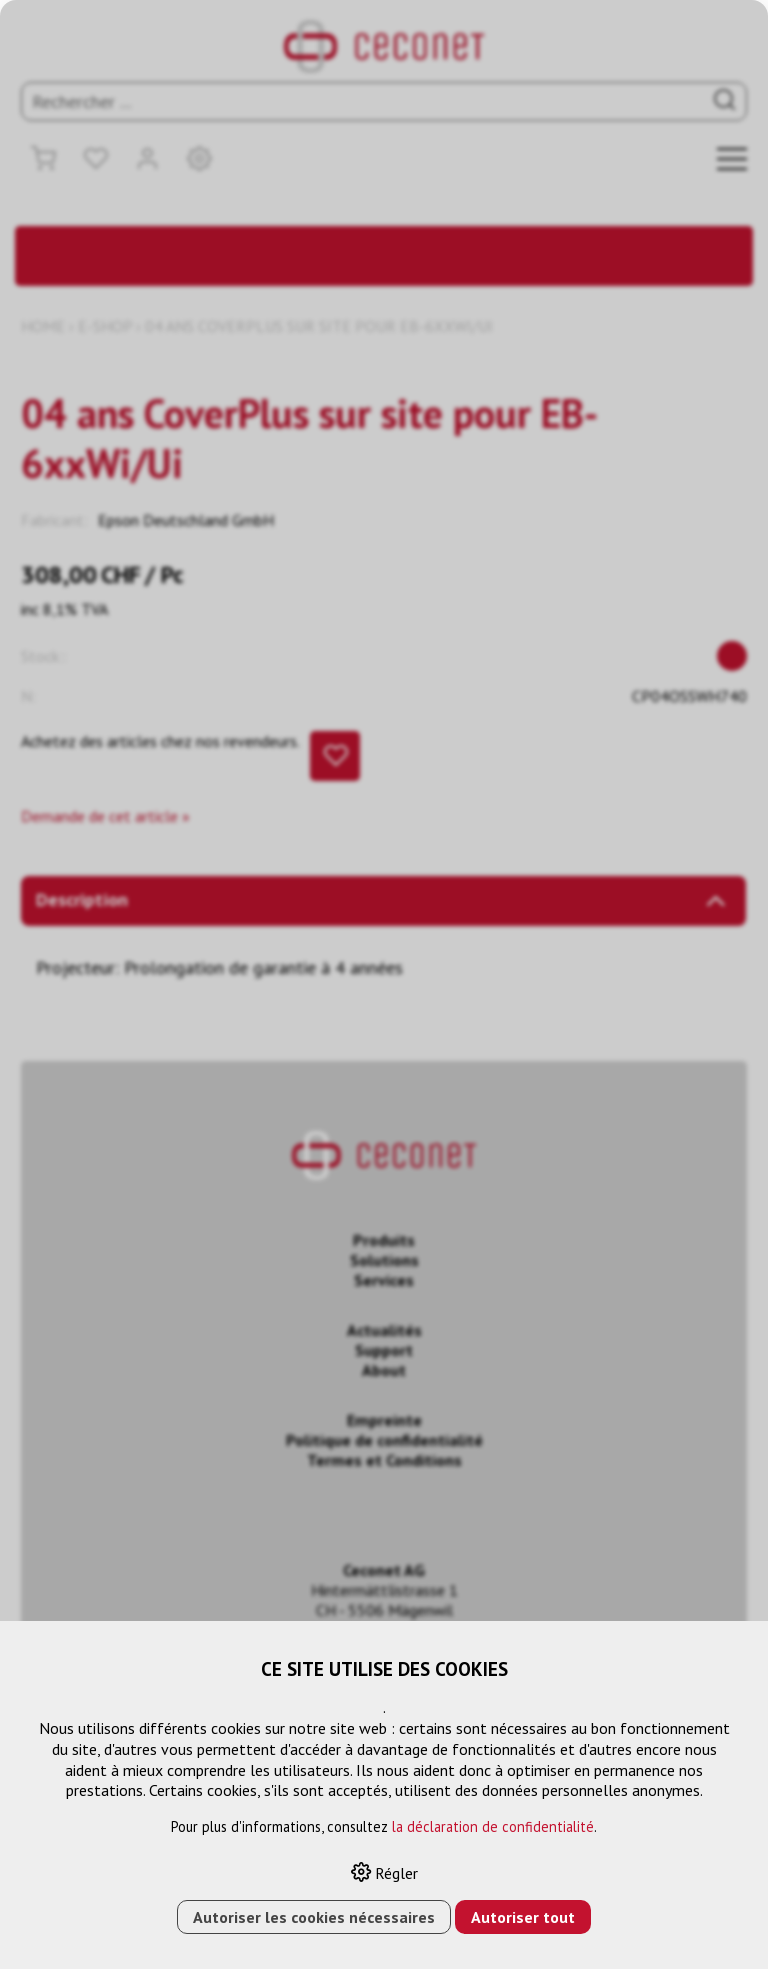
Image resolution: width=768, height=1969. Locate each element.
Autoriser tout (523, 1917)
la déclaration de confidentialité (493, 1826)
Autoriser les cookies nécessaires (314, 1917)
